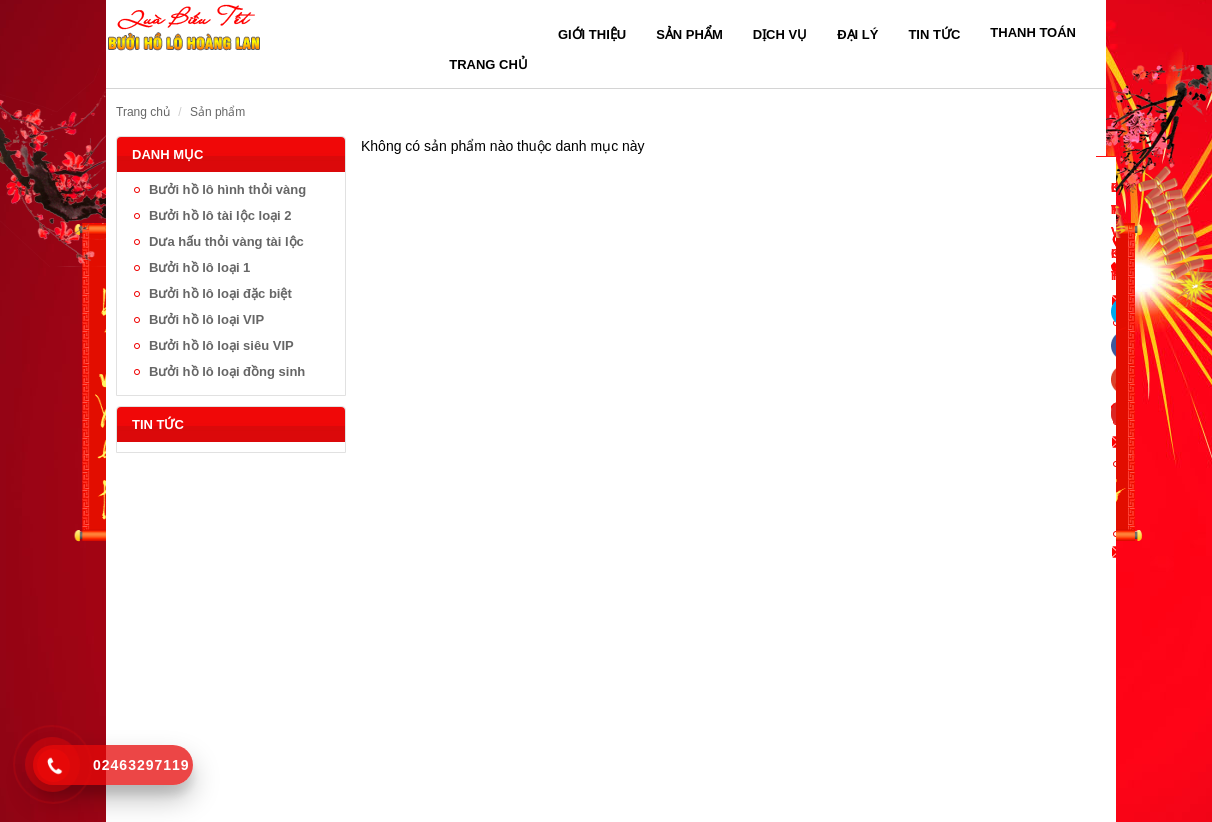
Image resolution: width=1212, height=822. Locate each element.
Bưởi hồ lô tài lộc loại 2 (220, 215)
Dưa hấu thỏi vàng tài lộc (226, 241)
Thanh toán (1033, 32)
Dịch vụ (780, 34)
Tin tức (934, 34)
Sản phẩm (689, 34)
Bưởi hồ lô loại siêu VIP (221, 345)
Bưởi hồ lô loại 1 (199, 267)
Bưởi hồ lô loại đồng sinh (227, 371)
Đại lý (857, 34)
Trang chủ (488, 64)
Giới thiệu (592, 34)
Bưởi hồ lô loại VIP (206, 319)
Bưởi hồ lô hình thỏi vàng (227, 189)
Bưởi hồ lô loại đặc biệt (220, 293)
